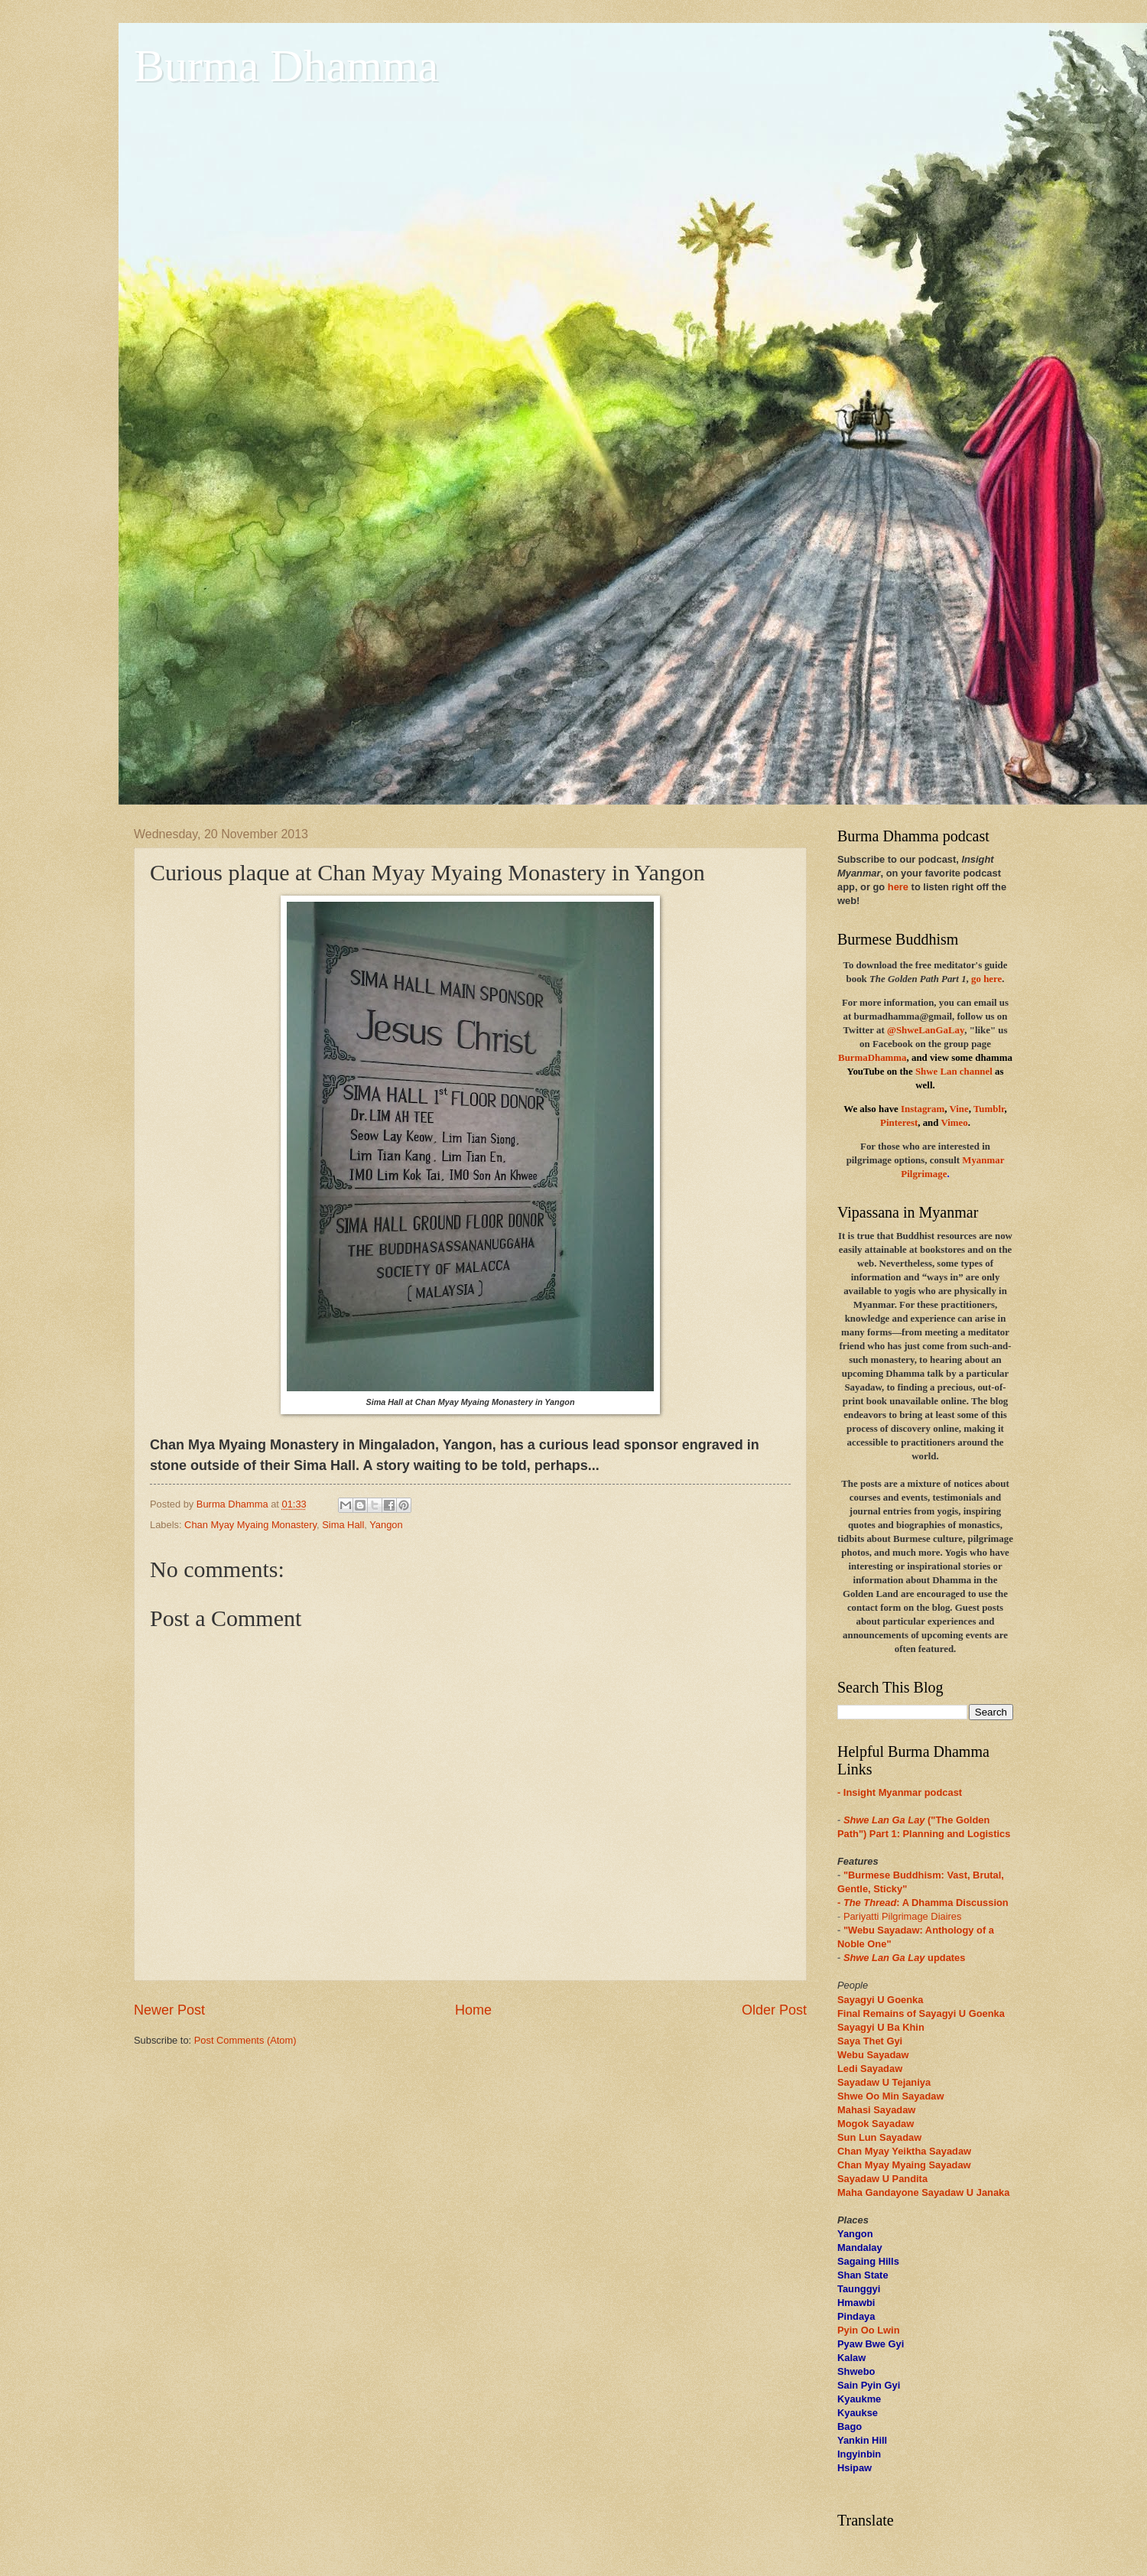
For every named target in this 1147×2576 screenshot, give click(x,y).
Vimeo (954, 1122)
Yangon (385, 1524)
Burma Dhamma (286, 66)
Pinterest (899, 1122)
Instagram (922, 1109)
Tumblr (989, 1109)
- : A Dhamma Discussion (923, 1902)
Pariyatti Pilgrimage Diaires (902, 1916)
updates (904, 1957)
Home (473, 2010)
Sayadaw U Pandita (882, 2178)
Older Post (774, 2010)
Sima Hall (343, 1524)
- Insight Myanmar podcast (899, 1792)
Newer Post (169, 2010)
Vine (958, 1109)
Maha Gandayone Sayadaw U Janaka (923, 2192)
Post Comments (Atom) (245, 2040)
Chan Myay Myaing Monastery (250, 1524)
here (898, 887)
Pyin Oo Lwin (868, 2330)
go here (986, 979)
